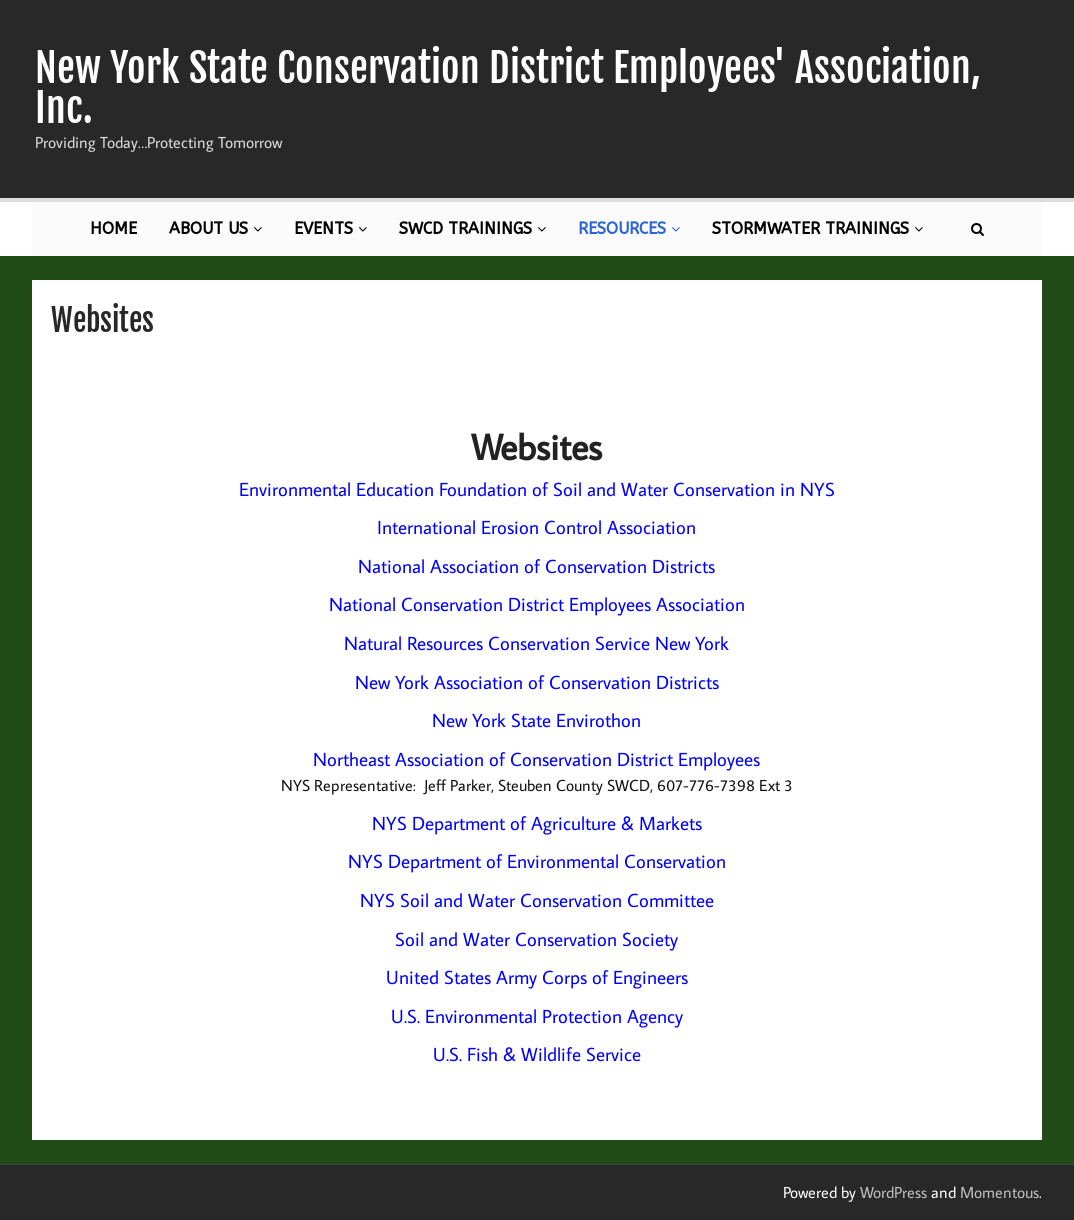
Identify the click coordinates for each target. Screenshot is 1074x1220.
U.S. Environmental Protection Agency (537, 1016)
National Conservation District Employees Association (537, 604)
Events (330, 228)
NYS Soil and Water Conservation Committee (537, 900)
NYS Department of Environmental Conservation (537, 861)
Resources (629, 228)
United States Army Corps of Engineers (537, 977)
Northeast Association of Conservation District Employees (536, 759)
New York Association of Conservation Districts (537, 682)
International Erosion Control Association (536, 527)
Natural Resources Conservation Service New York (536, 643)
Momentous (999, 1192)
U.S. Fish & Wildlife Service (537, 1054)
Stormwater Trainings (817, 228)
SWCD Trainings (472, 228)
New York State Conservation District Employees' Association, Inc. (508, 88)
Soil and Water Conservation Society (536, 939)
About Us (215, 228)
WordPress (893, 1192)
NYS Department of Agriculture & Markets (537, 823)
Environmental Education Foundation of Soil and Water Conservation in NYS (537, 489)
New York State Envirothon (536, 720)
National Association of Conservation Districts (536, 566)
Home (113, 228)
